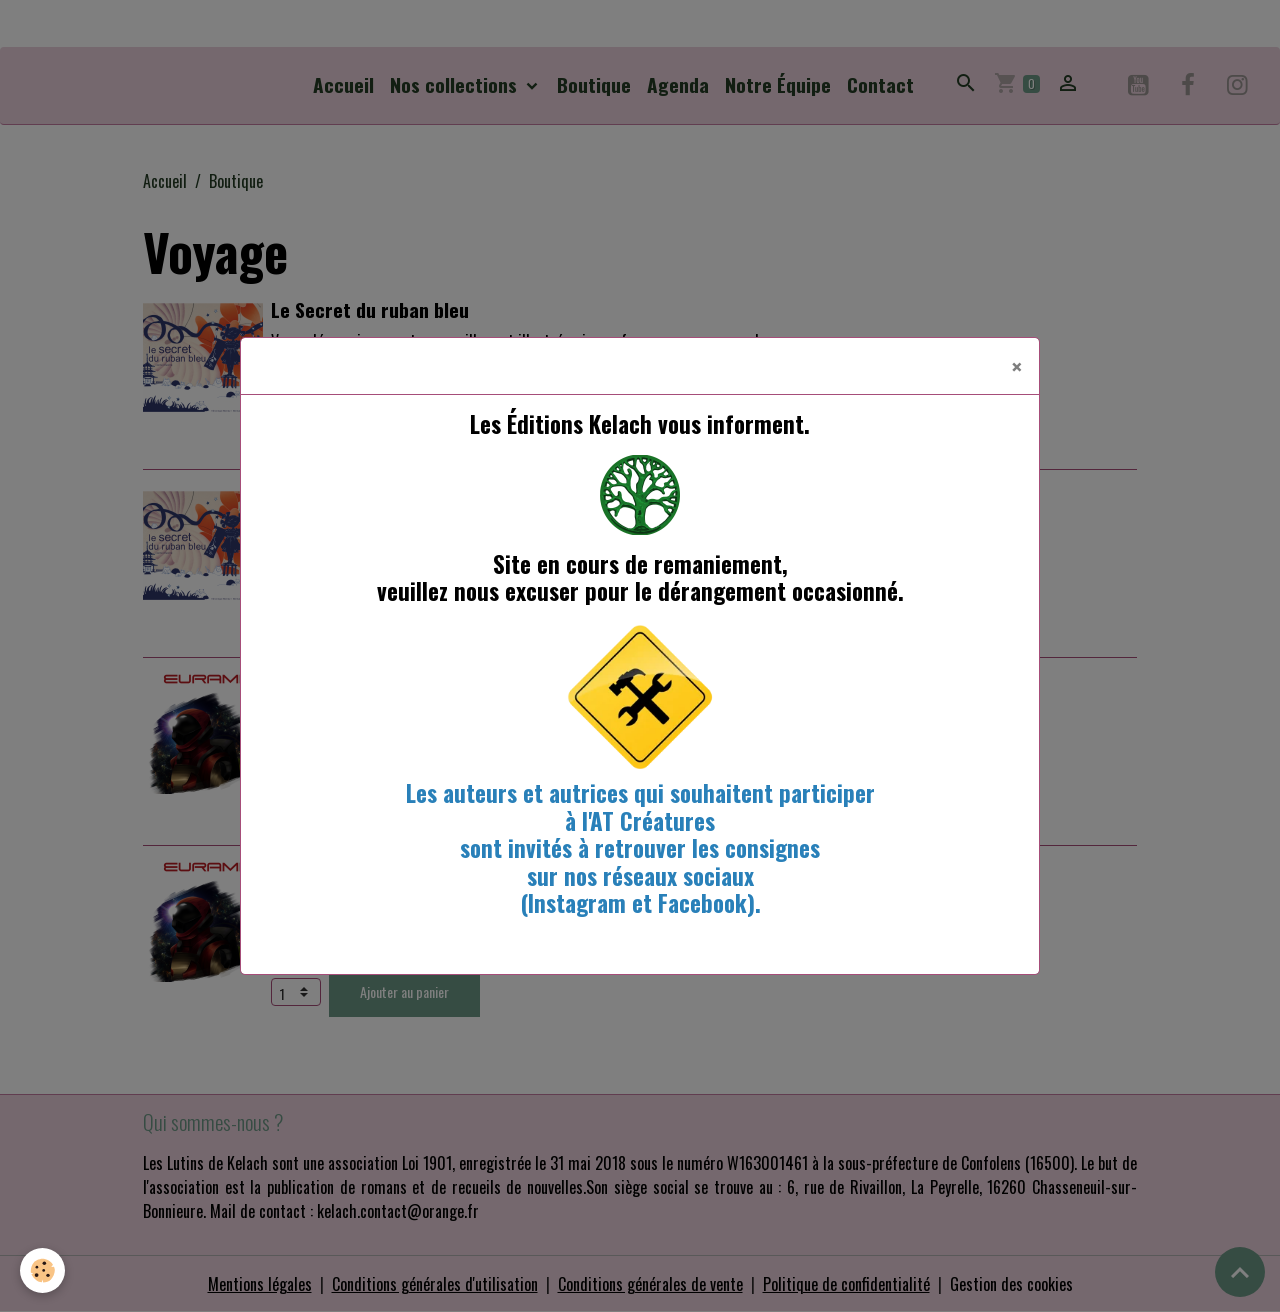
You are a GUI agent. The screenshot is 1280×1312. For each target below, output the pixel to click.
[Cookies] (42, 1270)
